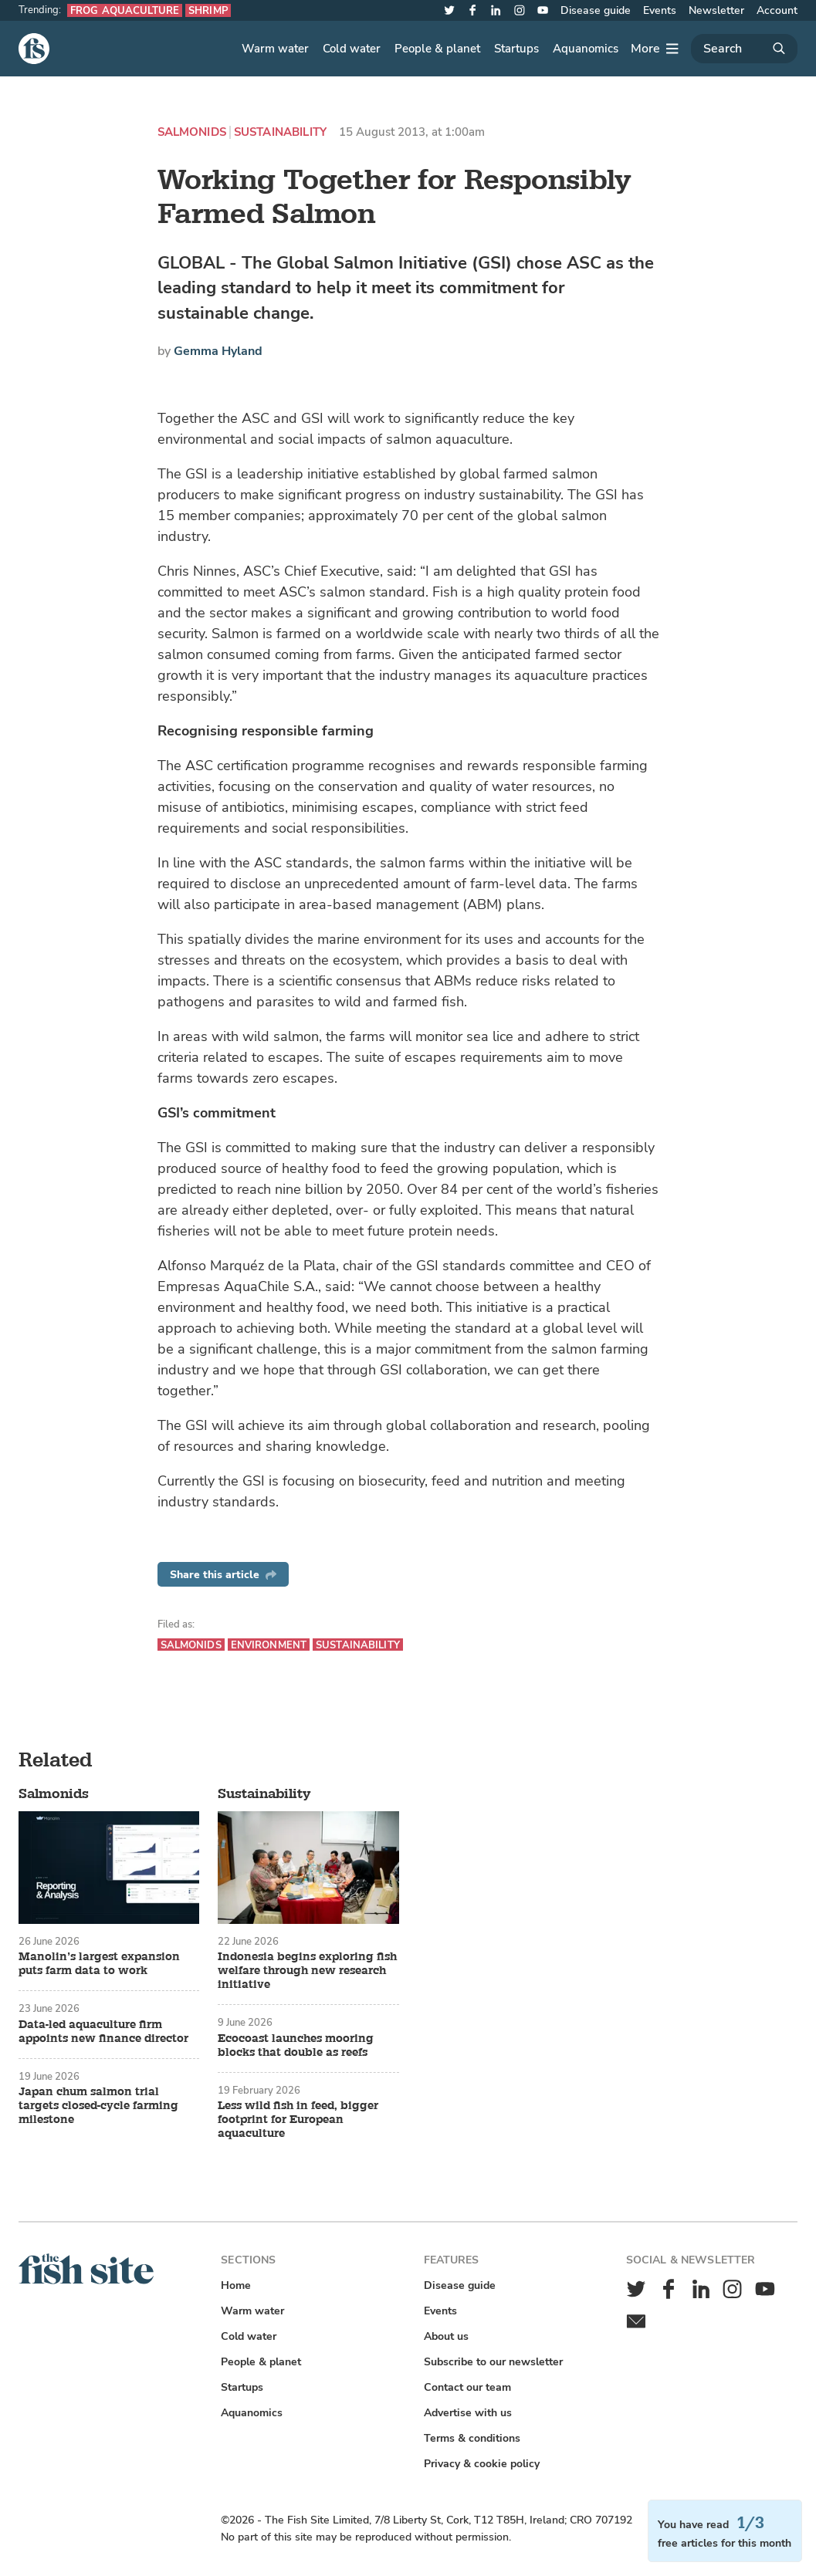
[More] (655, 48)
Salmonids (191, 132)
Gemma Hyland (218, 351)
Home (236, 2285)
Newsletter (716, 10)
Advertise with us (468, 2412)
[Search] (744, 48)
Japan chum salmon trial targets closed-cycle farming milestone (98, 2106)
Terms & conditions (472, 2438)
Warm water (275, 48)
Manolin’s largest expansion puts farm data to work (99, 1964)
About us (446, 2336)
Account (777, 10)
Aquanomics (585, 48)
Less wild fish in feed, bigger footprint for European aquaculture (298, 2120)
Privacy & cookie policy (482, 2463)
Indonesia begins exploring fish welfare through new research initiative (307, 1971)
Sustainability (280, 132)
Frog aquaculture (124, 10)
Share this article (223, 1574)
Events (659, 10)
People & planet (437, 48)
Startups (516, 48)
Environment (268, 1644)
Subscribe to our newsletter (493, 2362)
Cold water (352, 48)
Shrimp (208, 10)
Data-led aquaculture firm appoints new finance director (103, 2032)
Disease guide (595, 10)
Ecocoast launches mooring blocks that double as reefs (296, 2046)
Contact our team (467, 2387)
